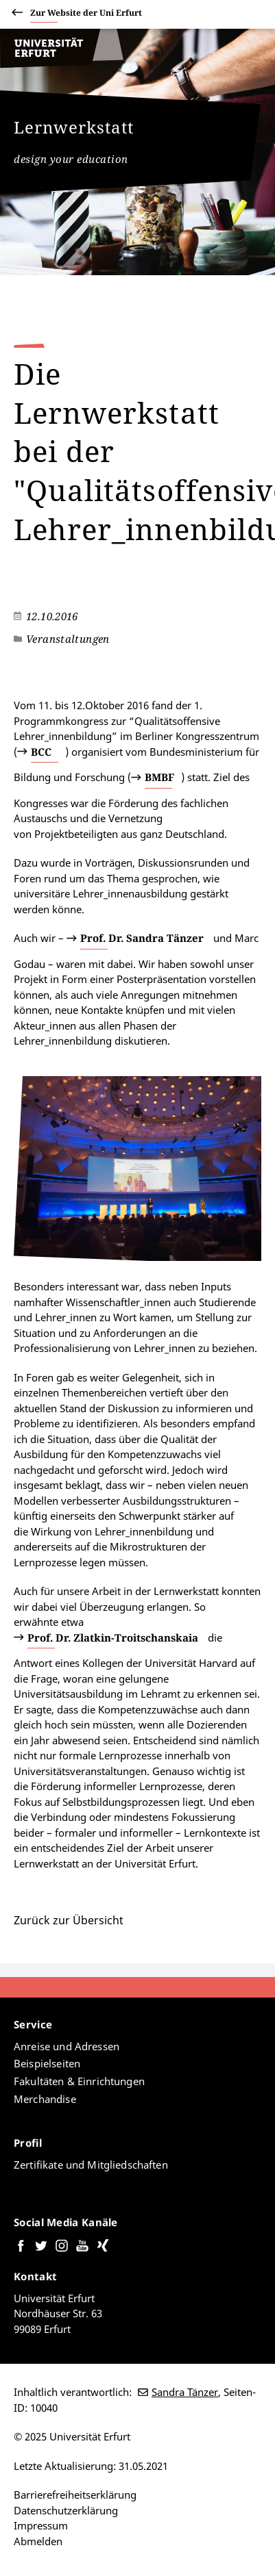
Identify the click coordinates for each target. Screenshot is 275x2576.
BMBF (159, 777)
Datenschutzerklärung (66, 2510)
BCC (41, 751)
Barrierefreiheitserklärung (75, 2494)
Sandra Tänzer (185, 2392)
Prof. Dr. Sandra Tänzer (142, 938)
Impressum (41, 2525)
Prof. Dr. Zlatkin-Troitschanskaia (112, 1637)
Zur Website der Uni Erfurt (86, 15)
